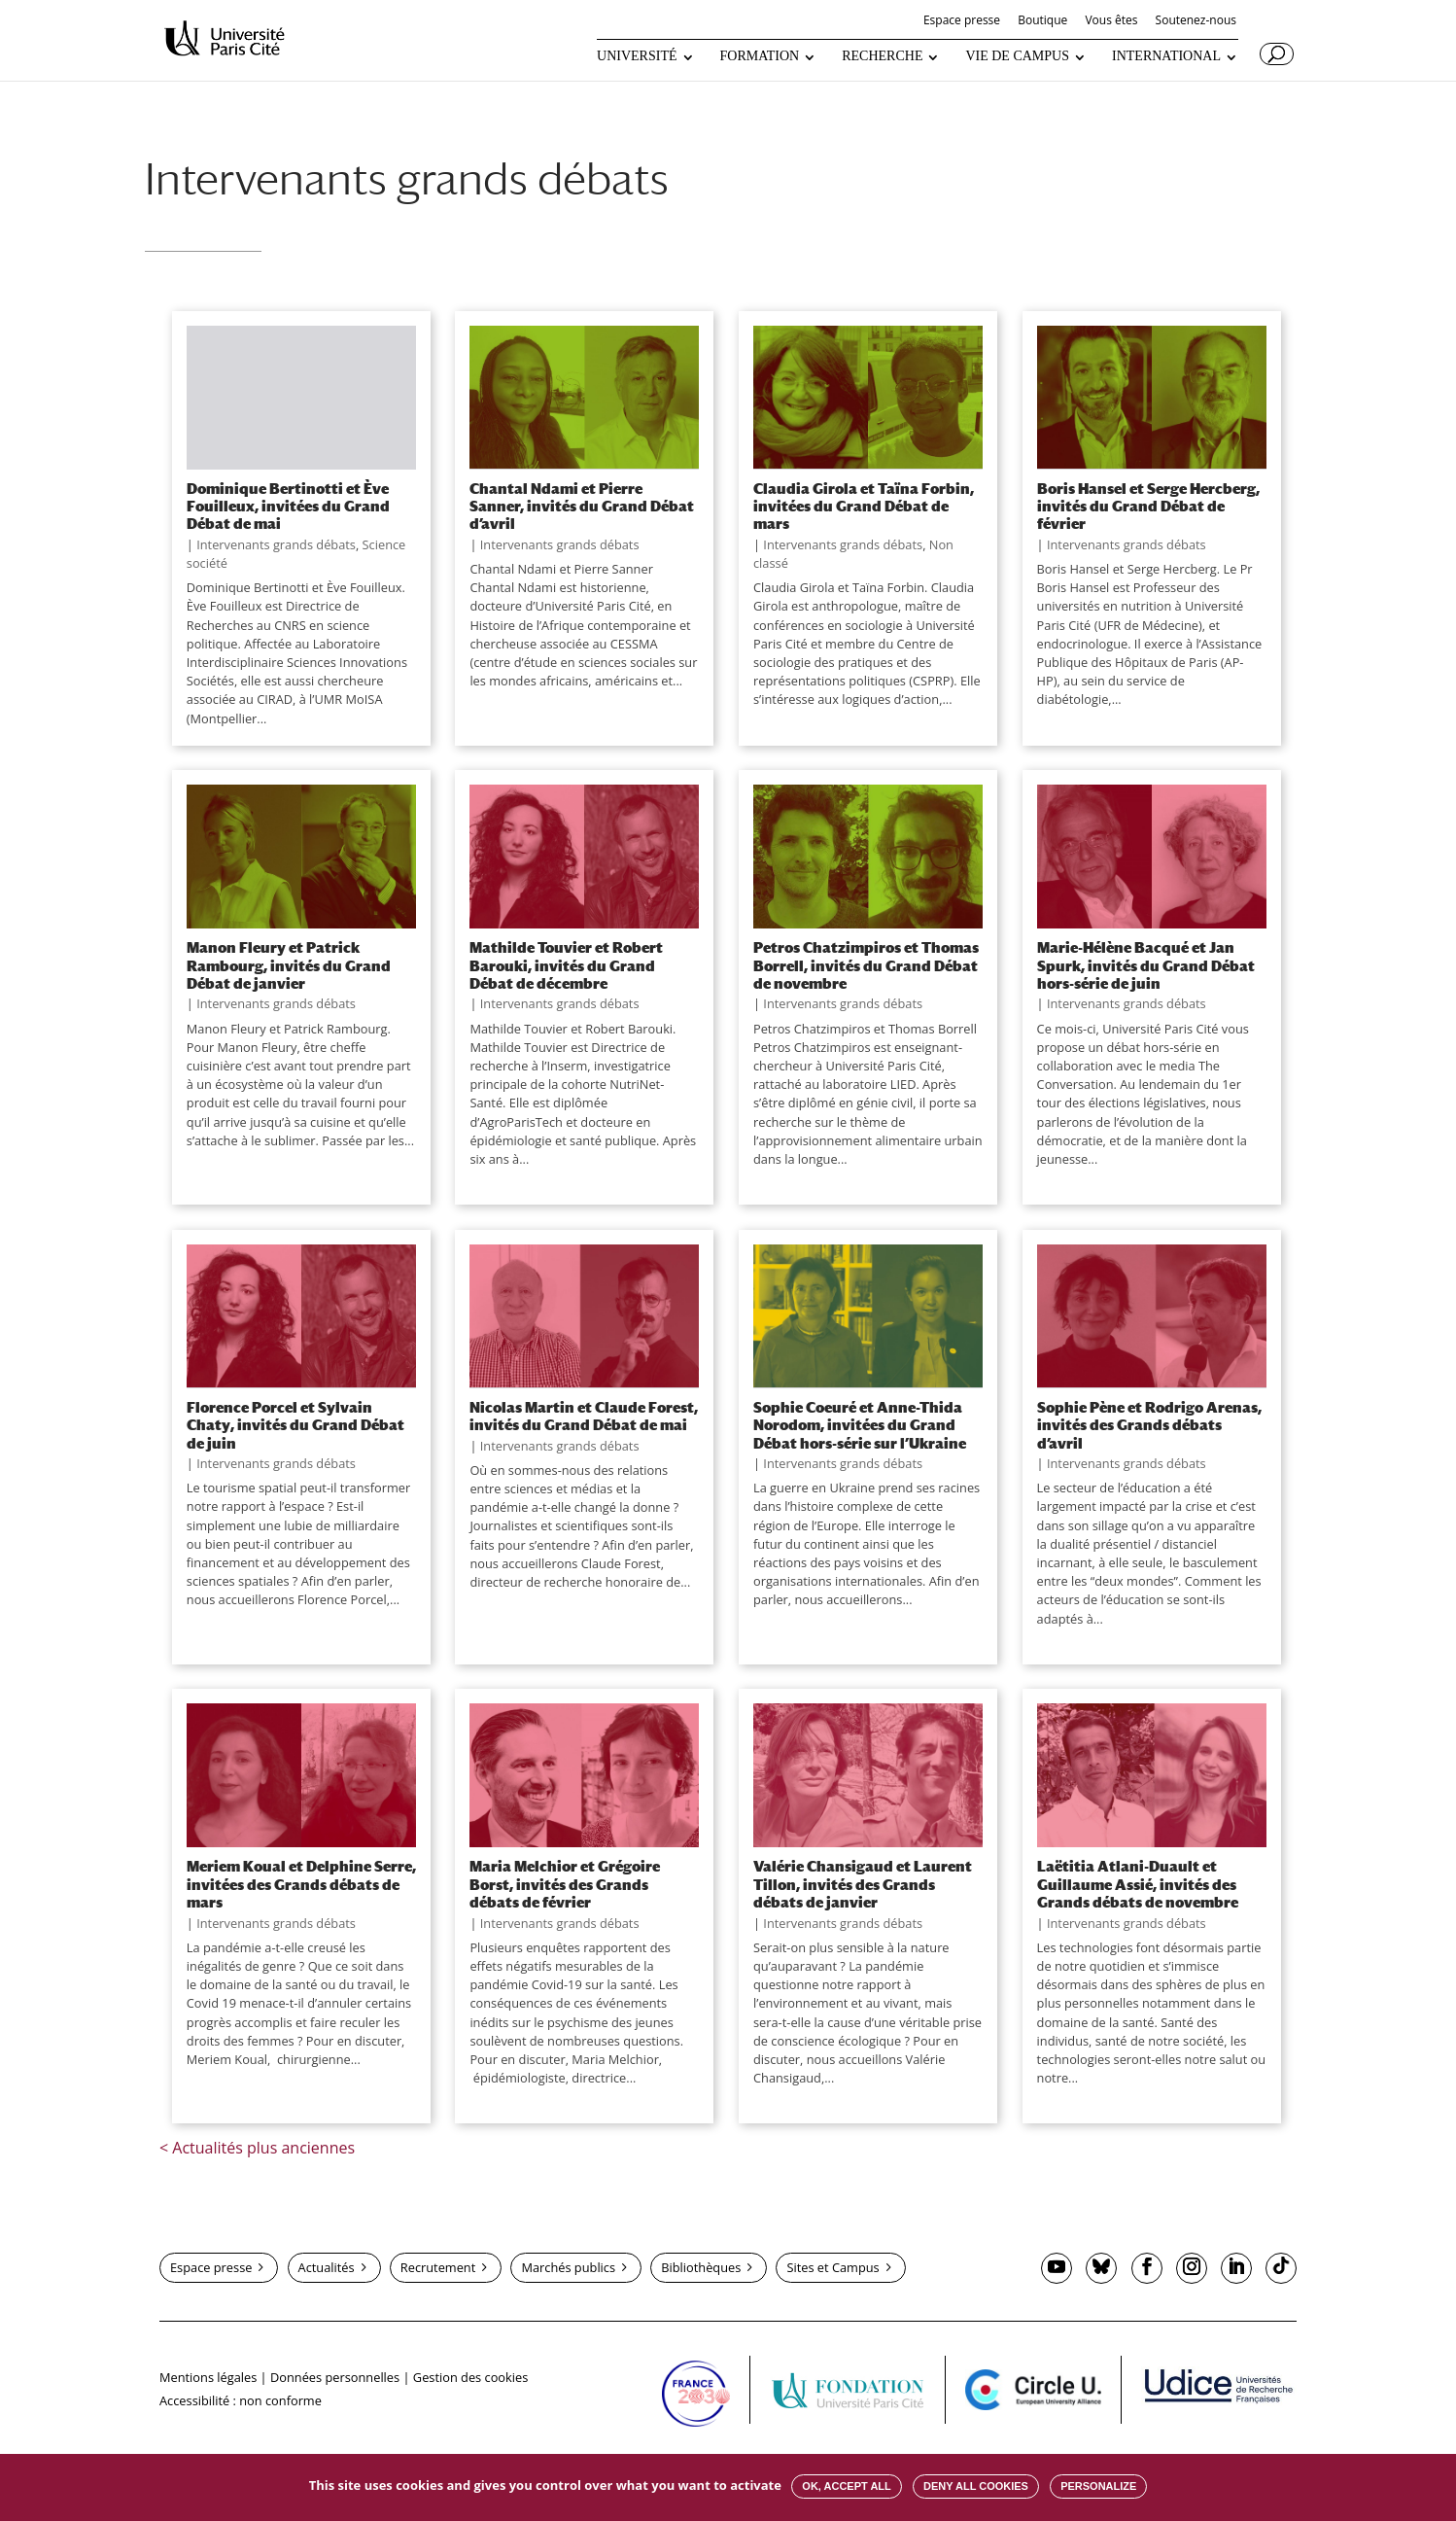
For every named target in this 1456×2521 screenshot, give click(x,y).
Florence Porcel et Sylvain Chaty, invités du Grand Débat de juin (295, 1425)
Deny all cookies (975, 2486)
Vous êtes (1111, 21)
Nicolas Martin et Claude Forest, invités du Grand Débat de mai (583, 1415)
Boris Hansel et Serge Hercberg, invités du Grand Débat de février (1148, 506)
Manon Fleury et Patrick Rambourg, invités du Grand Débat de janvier (289, 965)
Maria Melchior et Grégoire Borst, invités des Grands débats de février (564, 1883)
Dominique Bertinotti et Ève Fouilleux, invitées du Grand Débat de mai (288, 506)
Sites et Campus (832, 2267)
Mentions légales (208, 2377)
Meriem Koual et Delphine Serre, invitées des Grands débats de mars (301, 1883)
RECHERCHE (882, 56)
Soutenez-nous (1196, 21)
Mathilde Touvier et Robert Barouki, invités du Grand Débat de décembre (566, 965)
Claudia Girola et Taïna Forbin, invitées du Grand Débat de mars (863, 506)
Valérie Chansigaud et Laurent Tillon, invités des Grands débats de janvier (862, 1883)
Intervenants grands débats (276, 544)
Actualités (326, 2267)
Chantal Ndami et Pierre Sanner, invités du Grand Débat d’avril (581, 506)
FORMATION (760, 56)
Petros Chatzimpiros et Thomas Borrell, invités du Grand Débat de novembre (866, 965)
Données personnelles (334, 2377)
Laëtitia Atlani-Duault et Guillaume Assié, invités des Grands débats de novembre (1137, 1883)
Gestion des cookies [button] (470, 2377)
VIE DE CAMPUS (1017, 56)
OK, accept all (846, 2486)
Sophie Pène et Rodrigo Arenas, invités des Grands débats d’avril (1149, 1425)
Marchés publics (568, 2267)
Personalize (1098, 2486)
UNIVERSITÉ (636, 56)
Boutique (1042, 21)
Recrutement (437, 2267)
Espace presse (961, 21)
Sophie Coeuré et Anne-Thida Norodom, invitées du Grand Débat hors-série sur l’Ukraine (859, 1425)
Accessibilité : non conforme (240, 2400)
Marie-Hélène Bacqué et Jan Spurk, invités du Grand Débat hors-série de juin (1146, 965)
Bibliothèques (701, 2267)
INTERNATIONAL (1166, 56)
